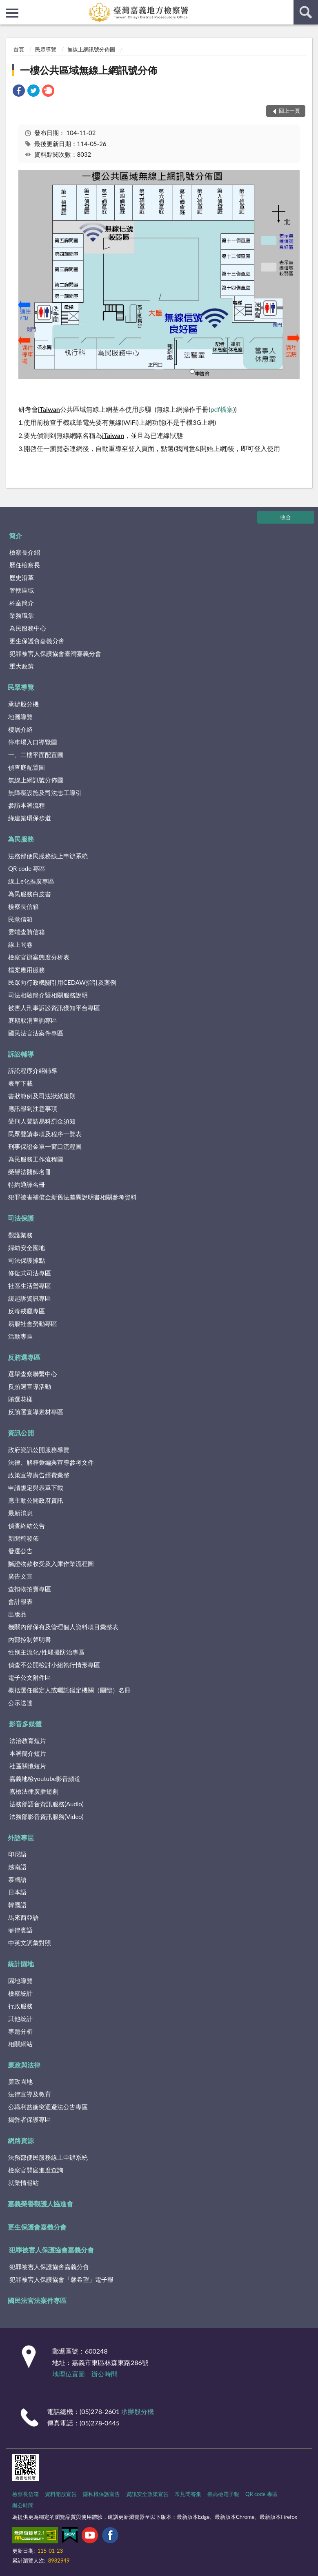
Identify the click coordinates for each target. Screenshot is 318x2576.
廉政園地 (20, 2081)
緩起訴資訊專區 (29, 1298)
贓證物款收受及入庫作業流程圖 (51, 1563)
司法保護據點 (26, 1260)
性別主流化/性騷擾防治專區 (46, 1652)
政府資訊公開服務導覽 (38, 1449)
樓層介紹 (20, 729)
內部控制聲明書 (29, 1639)
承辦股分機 (23, 704)
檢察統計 (20, 1993)
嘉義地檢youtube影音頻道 (44, 1778)
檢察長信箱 (23, 906)
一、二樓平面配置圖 (35, 754)
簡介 (15, 536)
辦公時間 (104, 2374)
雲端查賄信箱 (26, 931)
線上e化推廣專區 (31, 881)
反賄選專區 (24, 1357)
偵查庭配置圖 (26, 767)
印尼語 (17, 1854)
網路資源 (21, 2140)
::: (6, 6)
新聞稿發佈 (23, 1538)
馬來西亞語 (23, 1917)
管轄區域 (21, 590)
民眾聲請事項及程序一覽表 (45, 1133)
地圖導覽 (20, 716)
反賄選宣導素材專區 (35, 1411)
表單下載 (20, 1083)
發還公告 (20, 1550)
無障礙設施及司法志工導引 (45, 792)
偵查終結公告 (26, 1525)
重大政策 (21, 666)
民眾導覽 (45, 49)
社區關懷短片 (27, 1766)
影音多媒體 (25, 1724)
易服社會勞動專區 (32, 1323)
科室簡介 (21, 602)
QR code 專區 (26, 868)
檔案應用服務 (26, 969)
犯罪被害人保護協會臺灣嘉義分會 (55, 653)
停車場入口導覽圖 (32, 742)
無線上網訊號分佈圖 (91, 49)
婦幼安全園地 (26, 1247)
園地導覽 (20, 1980)
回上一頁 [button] (289, 110)
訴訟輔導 (21, 1054)
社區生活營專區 (29, 1285)
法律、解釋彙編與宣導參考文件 (51, 1462)
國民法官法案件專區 (35, 1033)
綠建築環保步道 (29, 818)
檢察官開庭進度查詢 (35, 2170)
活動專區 (20, 1336)
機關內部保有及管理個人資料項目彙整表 (63, 1626)
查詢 (306, 12)
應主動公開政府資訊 (35, 1500)
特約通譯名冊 (26, 1184)
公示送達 (20, 1702)
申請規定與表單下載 (35, 1487)
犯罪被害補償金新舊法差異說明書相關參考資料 (72, 1197)
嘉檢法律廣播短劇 (33, 1791)
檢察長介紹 (24, 552)
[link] (19, 91)
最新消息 (20, 1513)
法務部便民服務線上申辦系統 (48, 855)
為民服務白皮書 (29, 893)
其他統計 (20, 2018)
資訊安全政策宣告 (147, 2494)
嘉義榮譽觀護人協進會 (40, 2203)
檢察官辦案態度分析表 (38, 957)
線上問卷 (20, 944)
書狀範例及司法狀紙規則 (42, 1095)
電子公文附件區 (29, 1677)
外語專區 (21, 1837)
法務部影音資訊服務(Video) (46, 1816)
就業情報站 (23, 2182)
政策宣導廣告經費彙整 (38, 1475)
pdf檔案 (222, 409)
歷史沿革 (21, 577)
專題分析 (20, 2031)
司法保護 (21, 1218)
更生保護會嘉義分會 (36, 640)
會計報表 (20, 1601)
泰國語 (17, 1879)
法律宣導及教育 (29, 2094)
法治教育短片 (27, 1740)
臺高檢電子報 (223, 2494)
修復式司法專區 (29, 1273)
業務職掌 (21, 615)
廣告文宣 (20, 1576)
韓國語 (17, 1904)
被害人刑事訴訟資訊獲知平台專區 (54, 1007)
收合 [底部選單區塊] (285, 517)
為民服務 (21, 839)
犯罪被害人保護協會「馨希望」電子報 (61, 2279)
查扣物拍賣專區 (29, 1588)
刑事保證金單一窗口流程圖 (45, 1146)
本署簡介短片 (27, 1753)
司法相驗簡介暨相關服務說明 (48, 995)
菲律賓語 (20, 1930)
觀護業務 (20, 1235)
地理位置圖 (68, 2374)
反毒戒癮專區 (26, 1311)
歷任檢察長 (24, 564)
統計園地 (21, 1964)
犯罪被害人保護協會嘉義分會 (51, 2250)
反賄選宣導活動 (29, 1386)
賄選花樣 (20, 1399)
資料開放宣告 (61, 2494)
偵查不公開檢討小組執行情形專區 (54, 1664)
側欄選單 (12, 13)
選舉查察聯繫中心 (32, 1373)
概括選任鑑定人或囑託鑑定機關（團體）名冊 (69, 1690)
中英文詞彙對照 (29, 1942)
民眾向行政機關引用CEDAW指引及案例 (62, 982)
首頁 (18, 49)
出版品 (17, 1614)
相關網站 (20, 2043)
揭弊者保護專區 (29, 2119)
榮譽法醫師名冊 (29, 1171)
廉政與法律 (24, 2065)
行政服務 (20, 2006)
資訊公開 (21, 1433)
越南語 (17, 1866)
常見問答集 (188, 2494)
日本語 (17, 1892)
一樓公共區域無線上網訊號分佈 (88, 70)
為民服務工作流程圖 (35, 1159)
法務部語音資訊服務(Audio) (46, 1804)
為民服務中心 (27, 628)
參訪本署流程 (26, 805)
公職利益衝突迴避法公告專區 (48, 2106)
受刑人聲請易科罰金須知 (42, 1121)
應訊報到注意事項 (32, 1108)
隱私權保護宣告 (101, 2494)
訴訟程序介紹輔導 (32, 1070)
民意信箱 (20, 919)
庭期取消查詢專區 (32, 1020)
